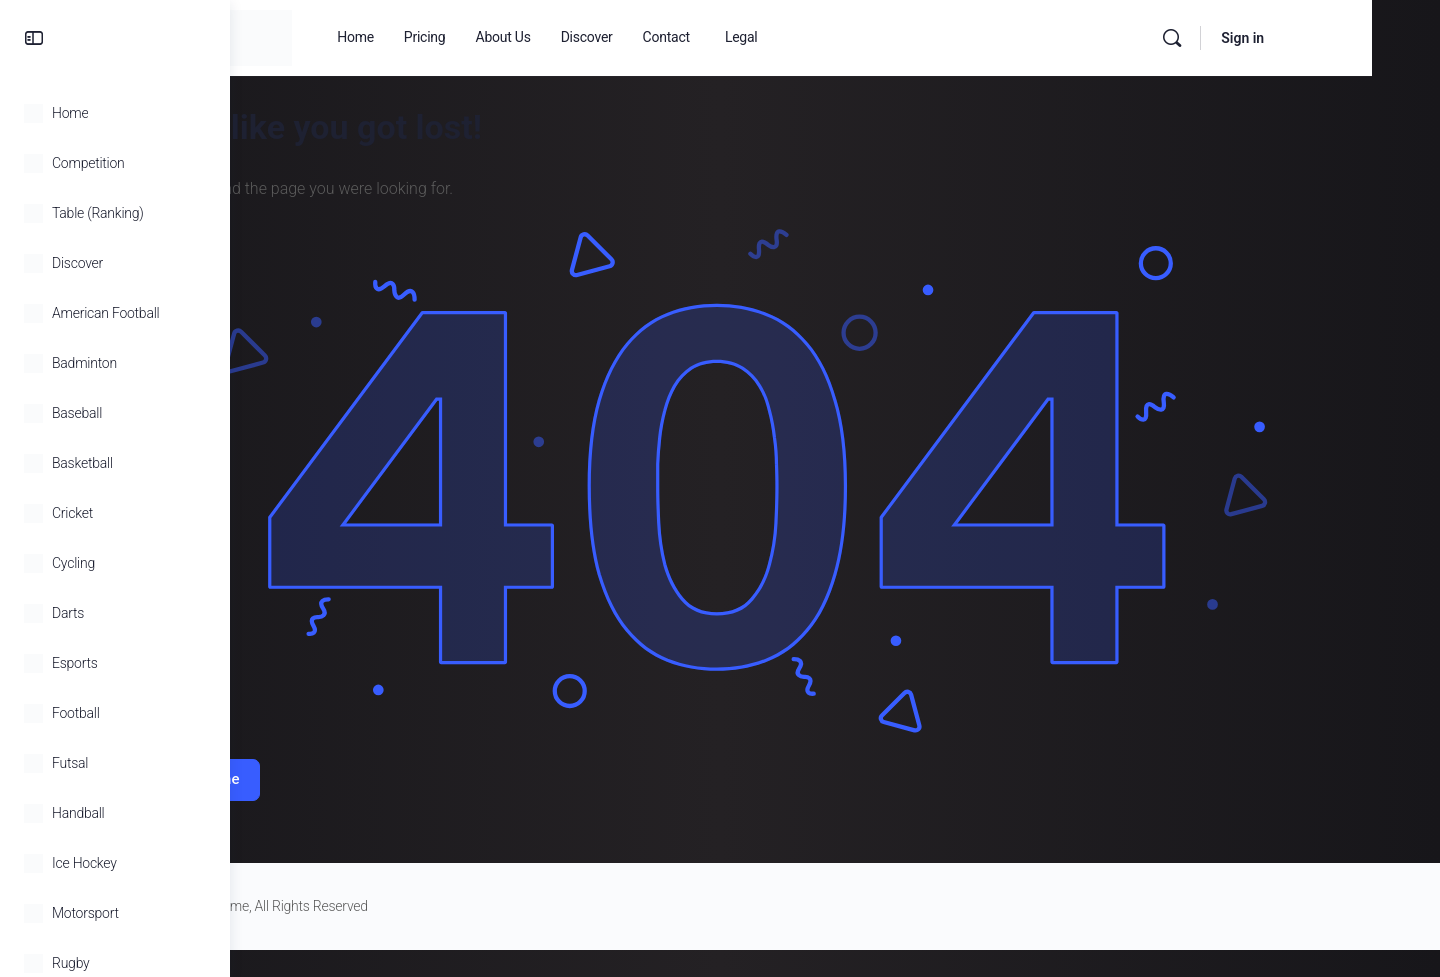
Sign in (1366, 38)
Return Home (335, 756)
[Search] (1296, 38)
